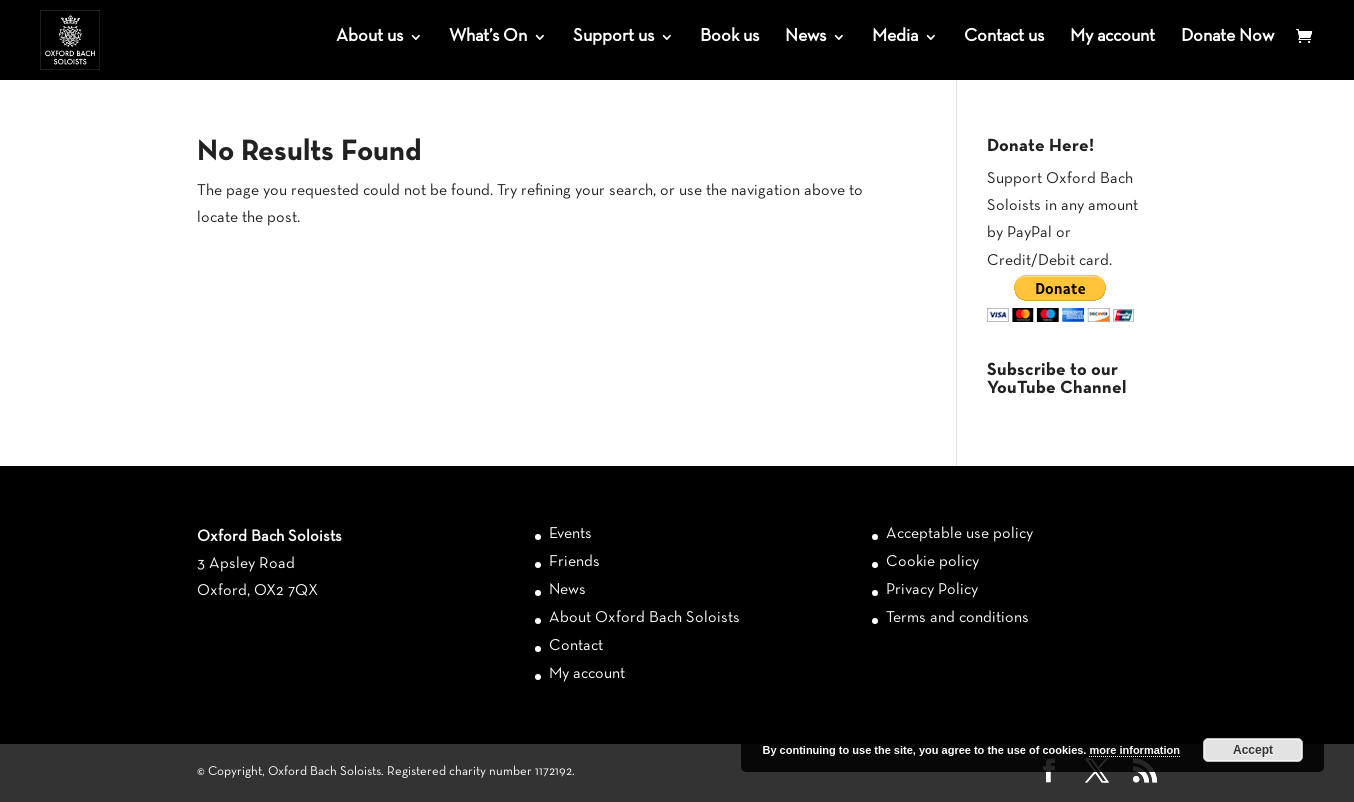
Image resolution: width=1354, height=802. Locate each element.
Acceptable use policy (959, 534)
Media (895, 37)
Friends (574, 562)
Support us (613, 37)
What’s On (488, 37)
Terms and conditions (957, 618)
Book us (729, 37)
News (805, 37)
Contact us (1004, 37)
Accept (1253, 750)
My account (1112, 37)
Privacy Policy (932, 590)
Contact (576, 646)
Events (570, 534)
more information (1134, 750)
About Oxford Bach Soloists (644, 618)
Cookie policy (932, 562)
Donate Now (1227, 37)
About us (369, 37)
